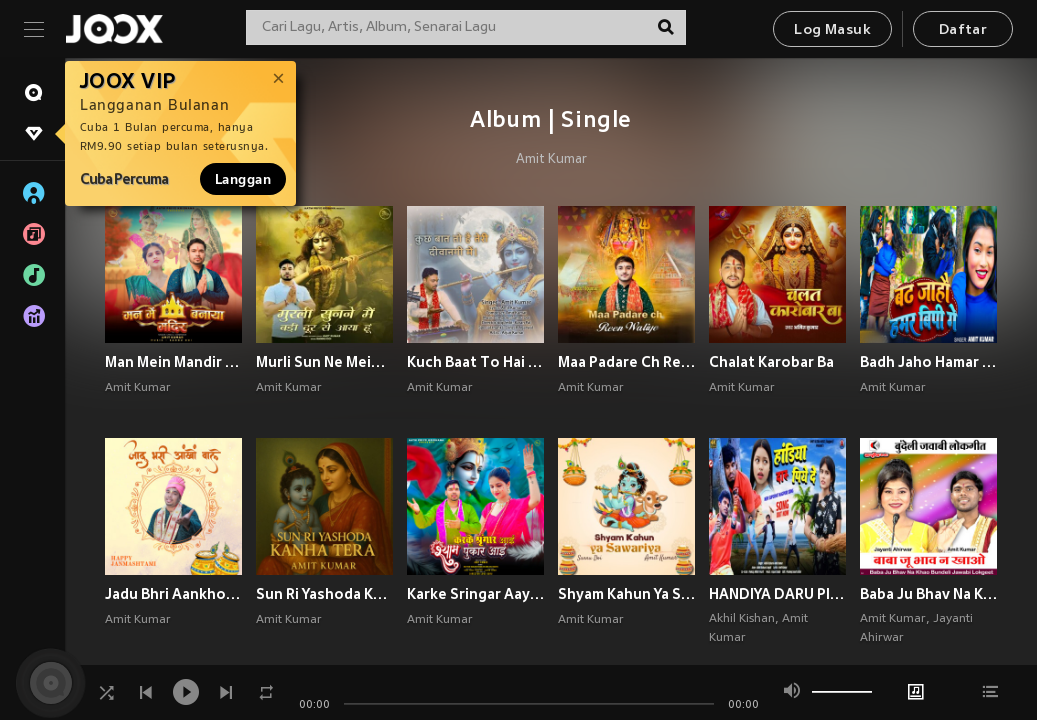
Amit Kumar (551, 160)
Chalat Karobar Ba (771, 362)
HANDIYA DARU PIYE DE (777, 594)
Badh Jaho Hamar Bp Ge (928, 362)
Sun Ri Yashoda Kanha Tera (324, 594)
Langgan (243, 179)
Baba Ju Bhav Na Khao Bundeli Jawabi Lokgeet (928, 594)
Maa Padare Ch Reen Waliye (626, 362)
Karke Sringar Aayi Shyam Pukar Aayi (475, 594)
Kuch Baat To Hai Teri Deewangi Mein (475, 362)
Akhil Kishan (742, 619)
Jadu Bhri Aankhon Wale (173, 594)
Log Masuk (832, 30)
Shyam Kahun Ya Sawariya (626, 594)
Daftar (963, 30)
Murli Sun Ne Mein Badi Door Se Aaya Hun (324, 362)
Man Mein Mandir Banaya (173, 362)
